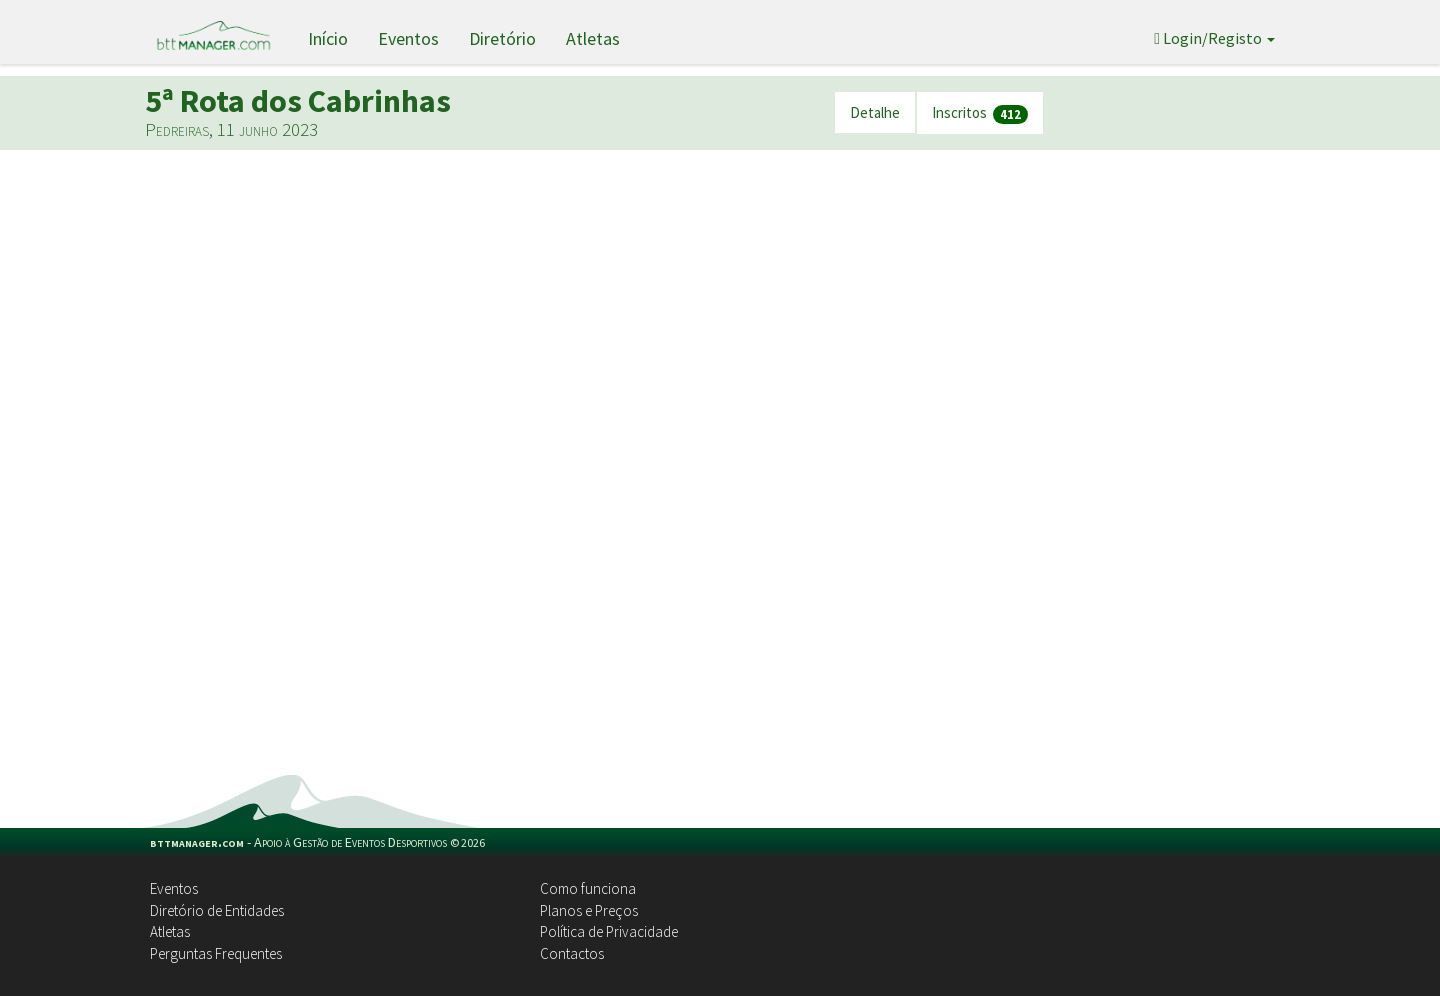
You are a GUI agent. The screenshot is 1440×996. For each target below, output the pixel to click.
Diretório (502, 38)
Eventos (408, 38)
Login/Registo (1214, 38)
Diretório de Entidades (217, 910)
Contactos (572, 953)
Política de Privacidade (609, 931)
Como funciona (588, 888)
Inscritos (980, 113)
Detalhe (875, 112)
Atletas (593, 38)
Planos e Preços (589, 910)
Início (328, 38)
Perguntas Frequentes (216, 953)
